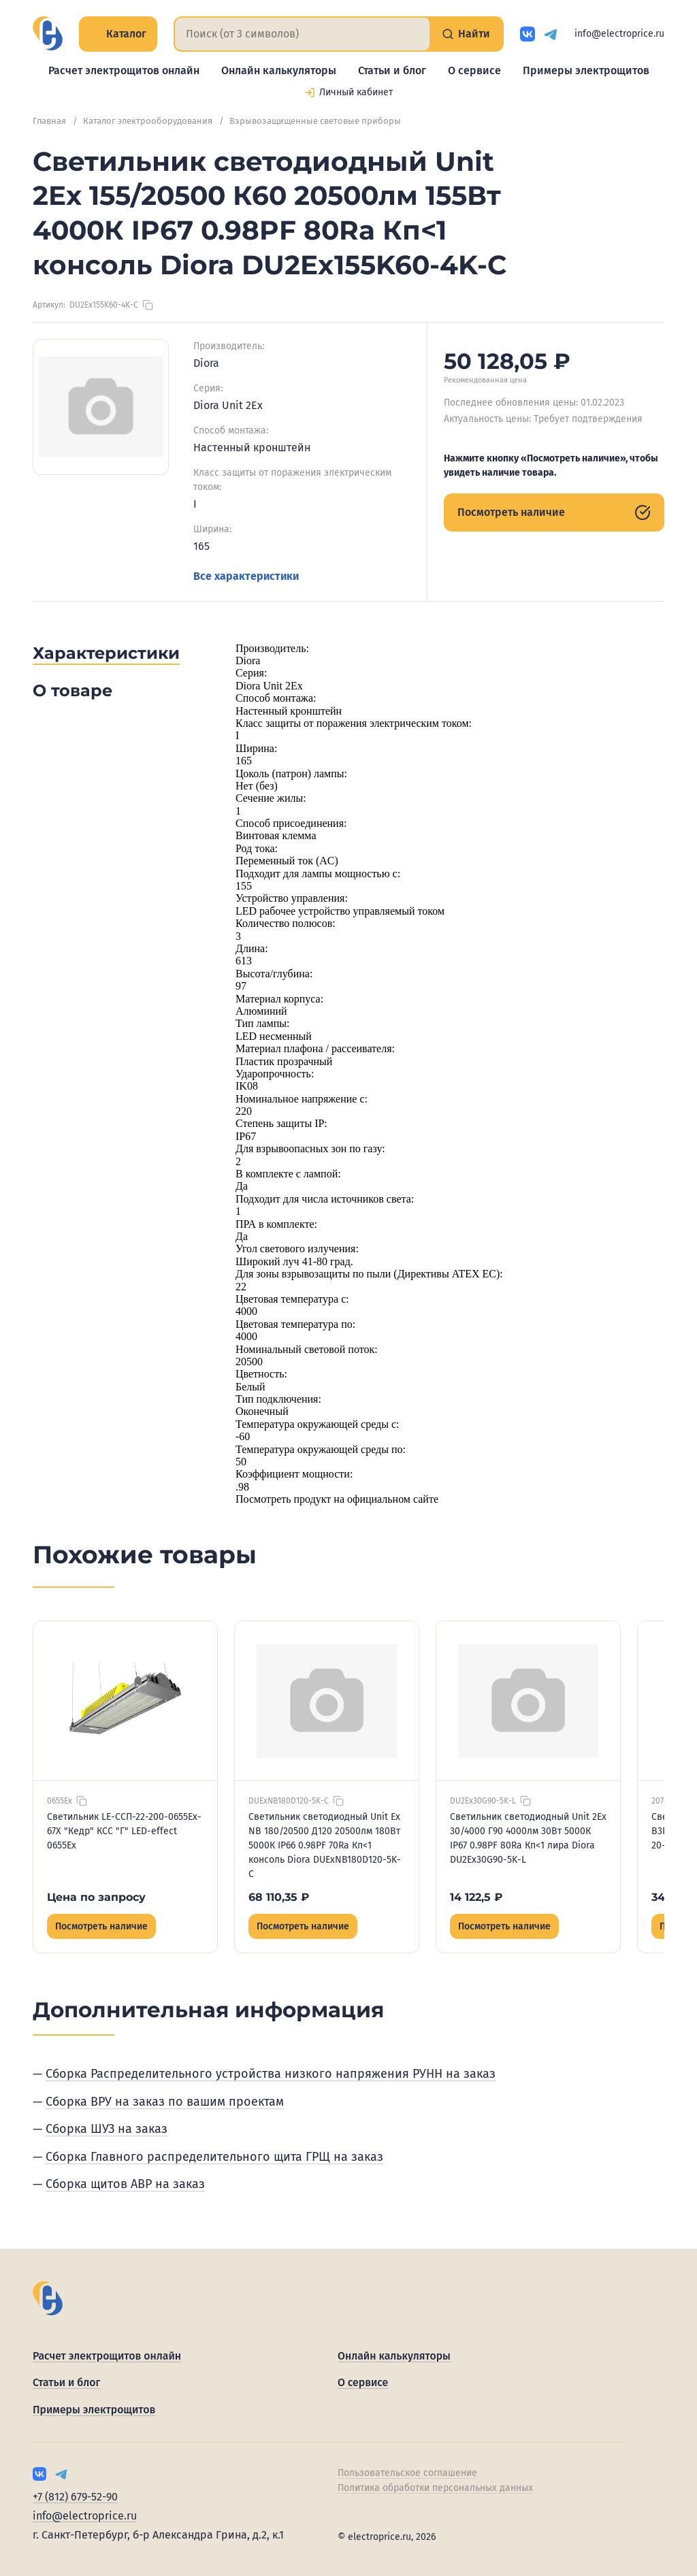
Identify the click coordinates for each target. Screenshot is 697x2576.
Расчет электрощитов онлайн (123, 70)
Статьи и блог (392, 70)
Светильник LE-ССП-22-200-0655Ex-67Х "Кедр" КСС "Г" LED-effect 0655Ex (124, 1831)
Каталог (118, 33)
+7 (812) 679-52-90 (75, 2496)
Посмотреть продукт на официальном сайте (337, 1499)
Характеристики (106, 653)
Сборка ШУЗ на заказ (106, 2128)
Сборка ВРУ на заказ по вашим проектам (165, 2101)
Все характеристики (246, 576)
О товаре (72, 690)
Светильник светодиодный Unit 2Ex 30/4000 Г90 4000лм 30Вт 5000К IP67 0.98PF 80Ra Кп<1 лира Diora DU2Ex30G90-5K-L (528, 1838)
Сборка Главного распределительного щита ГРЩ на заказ (214, 2156)
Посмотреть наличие (554, 512)
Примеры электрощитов (586, 70)
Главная (49, 121)
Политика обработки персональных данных (435, 2488)
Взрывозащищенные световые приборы (315, 121)
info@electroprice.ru (619, 33)
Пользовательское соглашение (407, 2473)
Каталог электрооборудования (147, 121)
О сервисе (474, 70)
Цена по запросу (96, 1897)
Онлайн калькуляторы (278, 70)
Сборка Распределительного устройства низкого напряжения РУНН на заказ (271, 2073)
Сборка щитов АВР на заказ (125, 2183)
